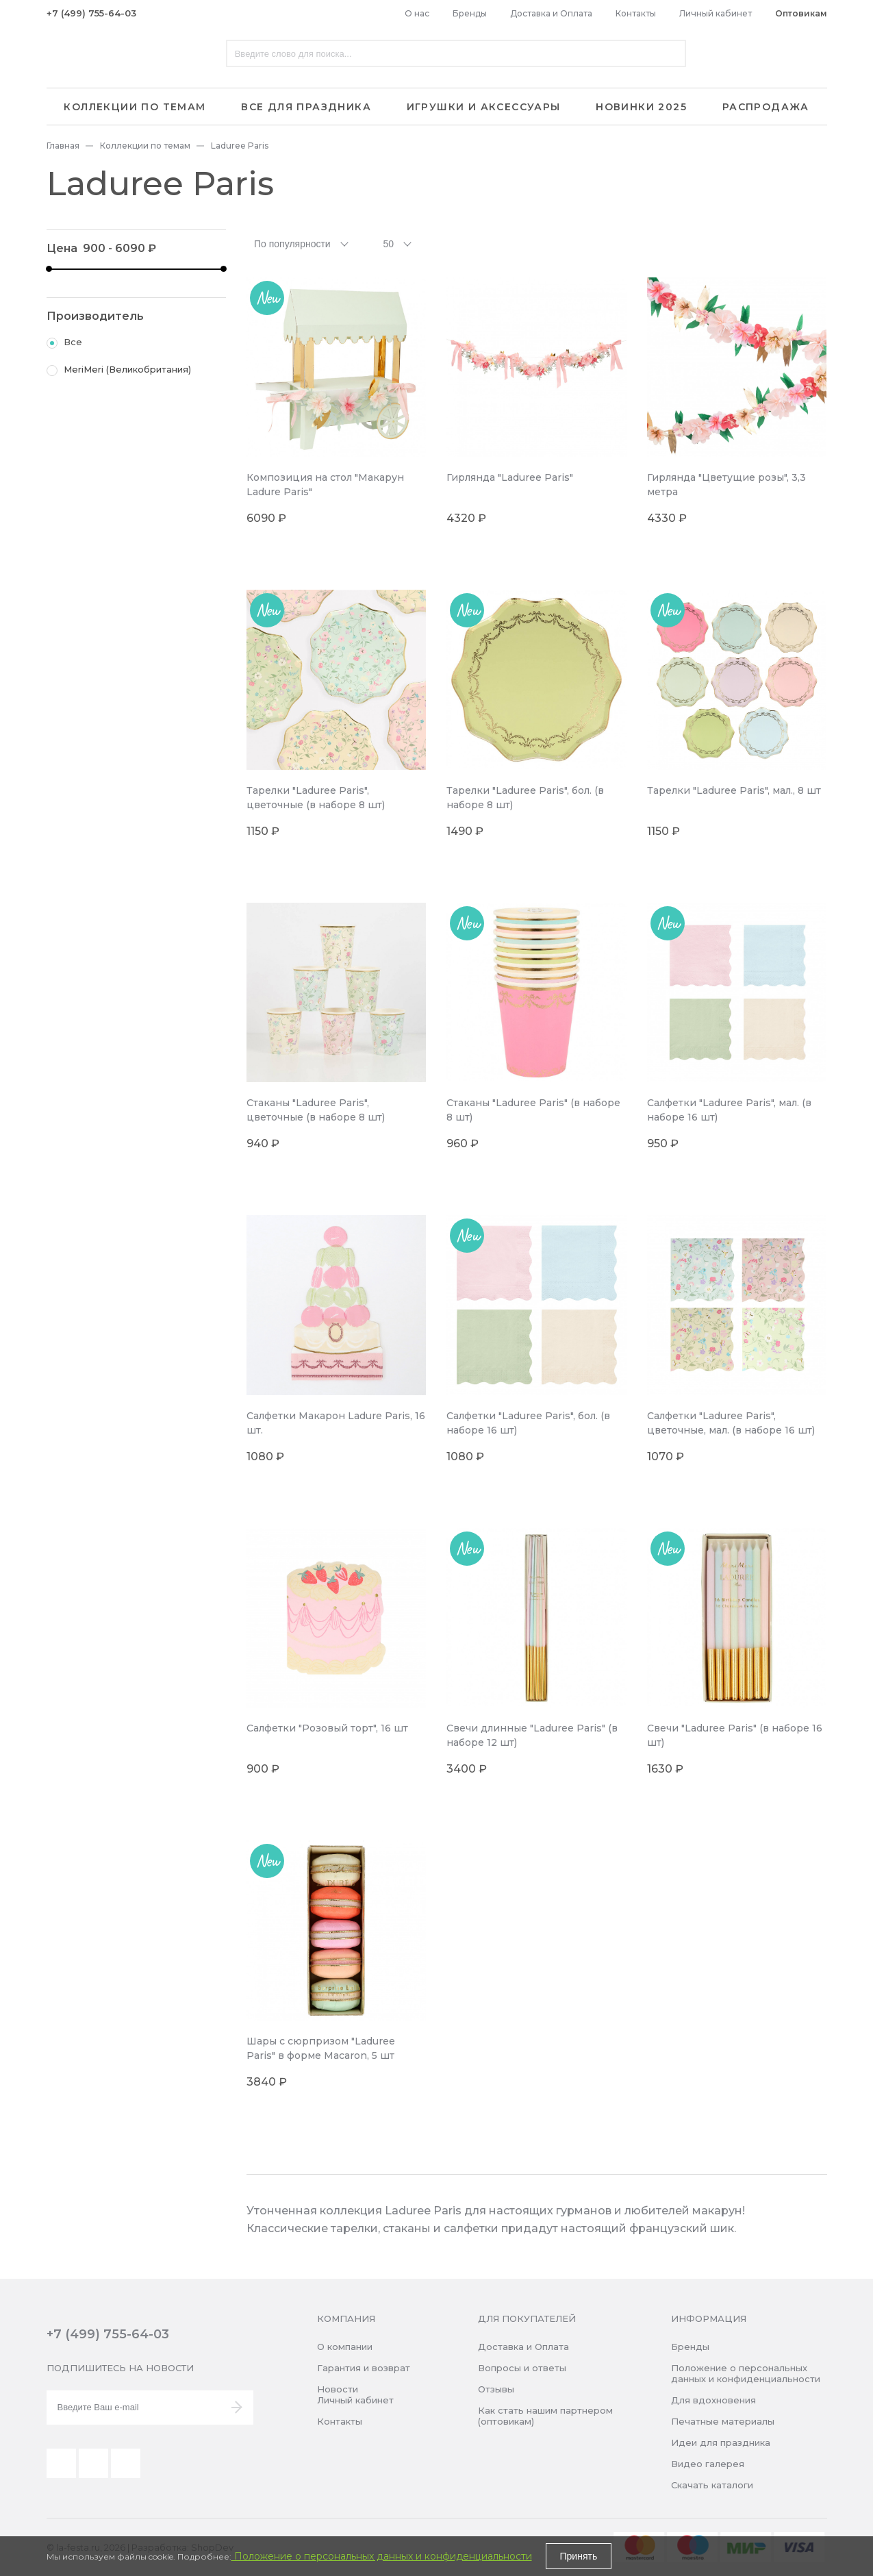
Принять (579, 2556)
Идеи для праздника (720, 2442)
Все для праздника (306, 107)
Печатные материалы (722, 2421)
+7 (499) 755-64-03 (91, 13)
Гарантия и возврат (363, 2367)
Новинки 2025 (641, 107)
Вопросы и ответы (522, 2367)
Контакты (636, 13)
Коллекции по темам (134, 107)
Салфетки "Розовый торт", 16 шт (327, 1728)
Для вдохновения (713, 2399)
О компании (344, 2346)
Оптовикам (801, 13)
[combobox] (302, 243)
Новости (337, 2389)
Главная (63, 145)
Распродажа (765, 107)
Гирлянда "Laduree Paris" (509, 477)
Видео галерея (707, 2463)
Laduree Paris (239, 145)
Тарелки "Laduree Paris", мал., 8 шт (734, 790)
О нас (417, 13)
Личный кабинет (715, 13)
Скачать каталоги (712, 2484)
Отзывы (496, 2389)
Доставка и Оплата (551, 13)
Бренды (470, 13)
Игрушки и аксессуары (484, 107)
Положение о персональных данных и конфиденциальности (745, 2373)
